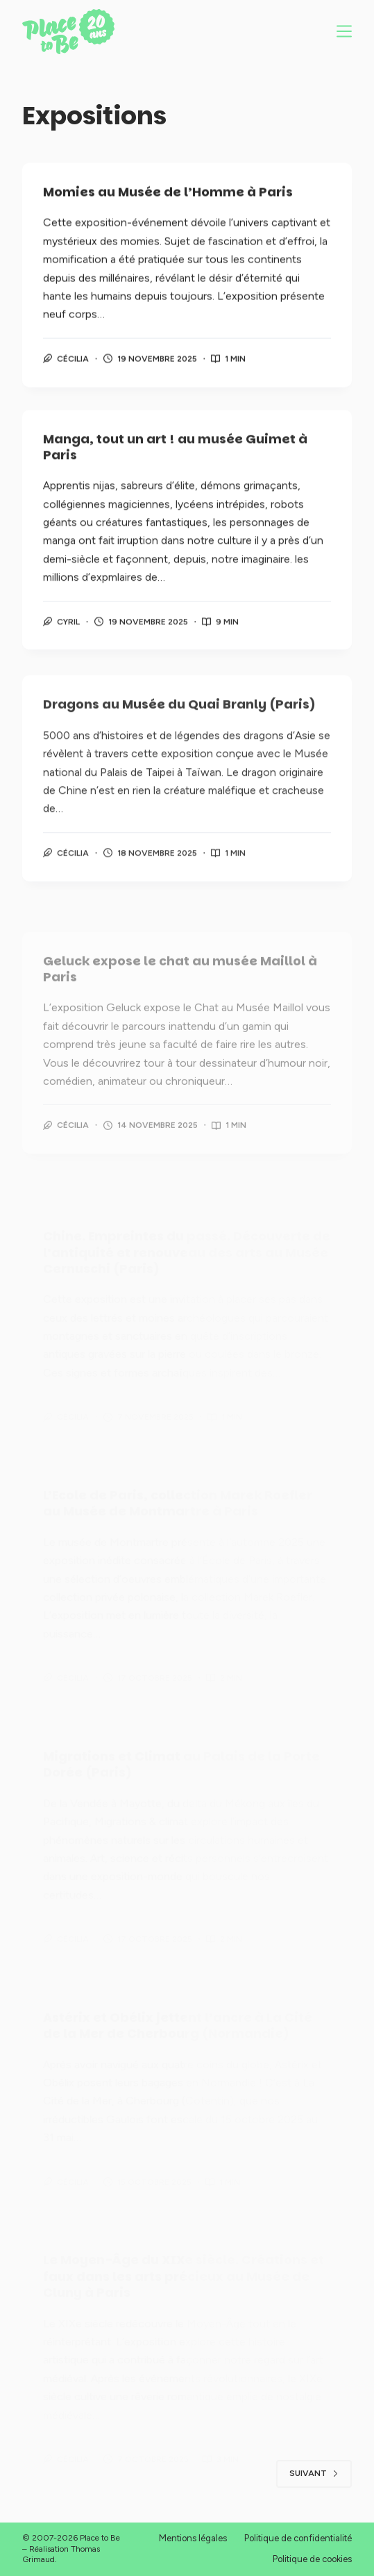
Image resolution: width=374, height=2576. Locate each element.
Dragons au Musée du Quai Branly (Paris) (179, 716)
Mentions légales (193, 2538)
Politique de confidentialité (298, 2538)
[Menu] (344, 31)
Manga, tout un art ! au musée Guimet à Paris (175, 450)
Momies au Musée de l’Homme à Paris (168, 192)
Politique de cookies (312, 2559)
